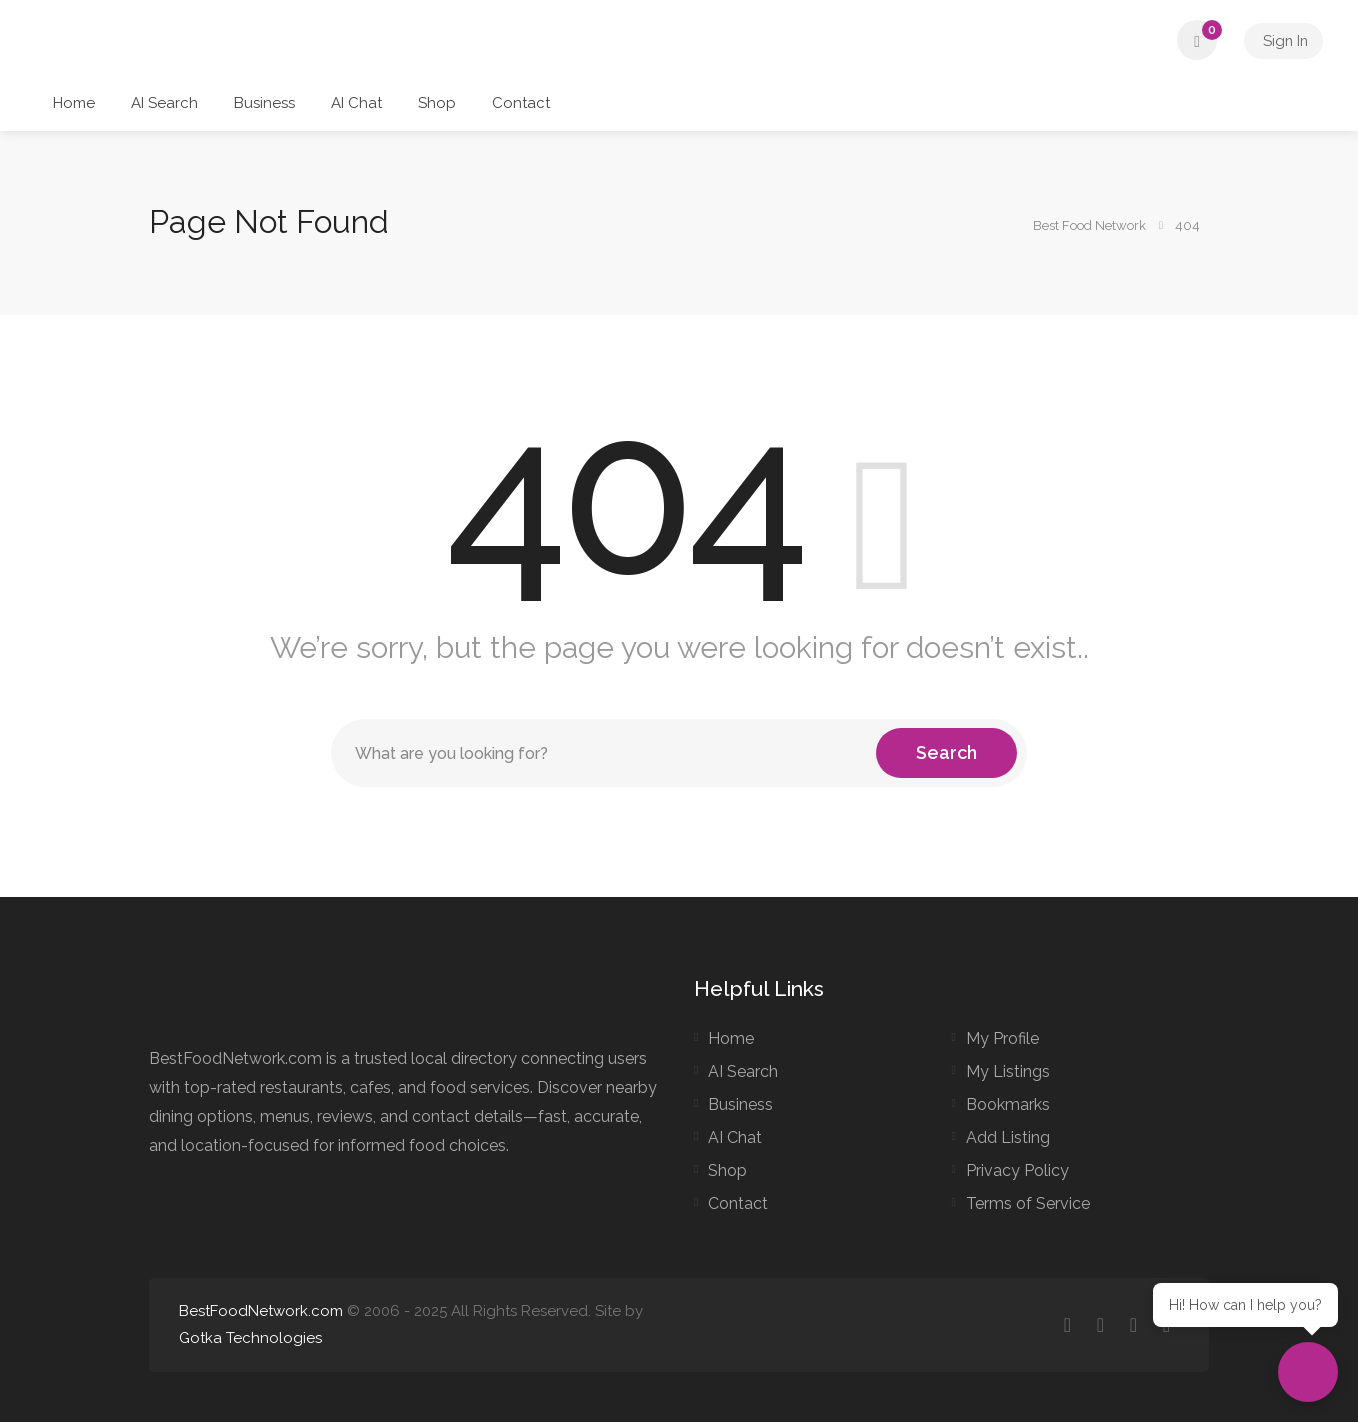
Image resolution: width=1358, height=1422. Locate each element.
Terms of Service (1028, 1203)
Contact (521, 103)
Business (264, 103)
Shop (437, 103)
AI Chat (356, 103)
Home (74, 103)
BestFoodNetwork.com (261, 1311)
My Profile (1002, 1038)
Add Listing (1008, 1137)
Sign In (1282, 40)
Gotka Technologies (250, 1338)
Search (946, 752)
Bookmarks (1008, 1104)
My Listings (1008, 1071)
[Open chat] (1308, 1372)
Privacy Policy (1017, 1170)
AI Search (164, 103)
